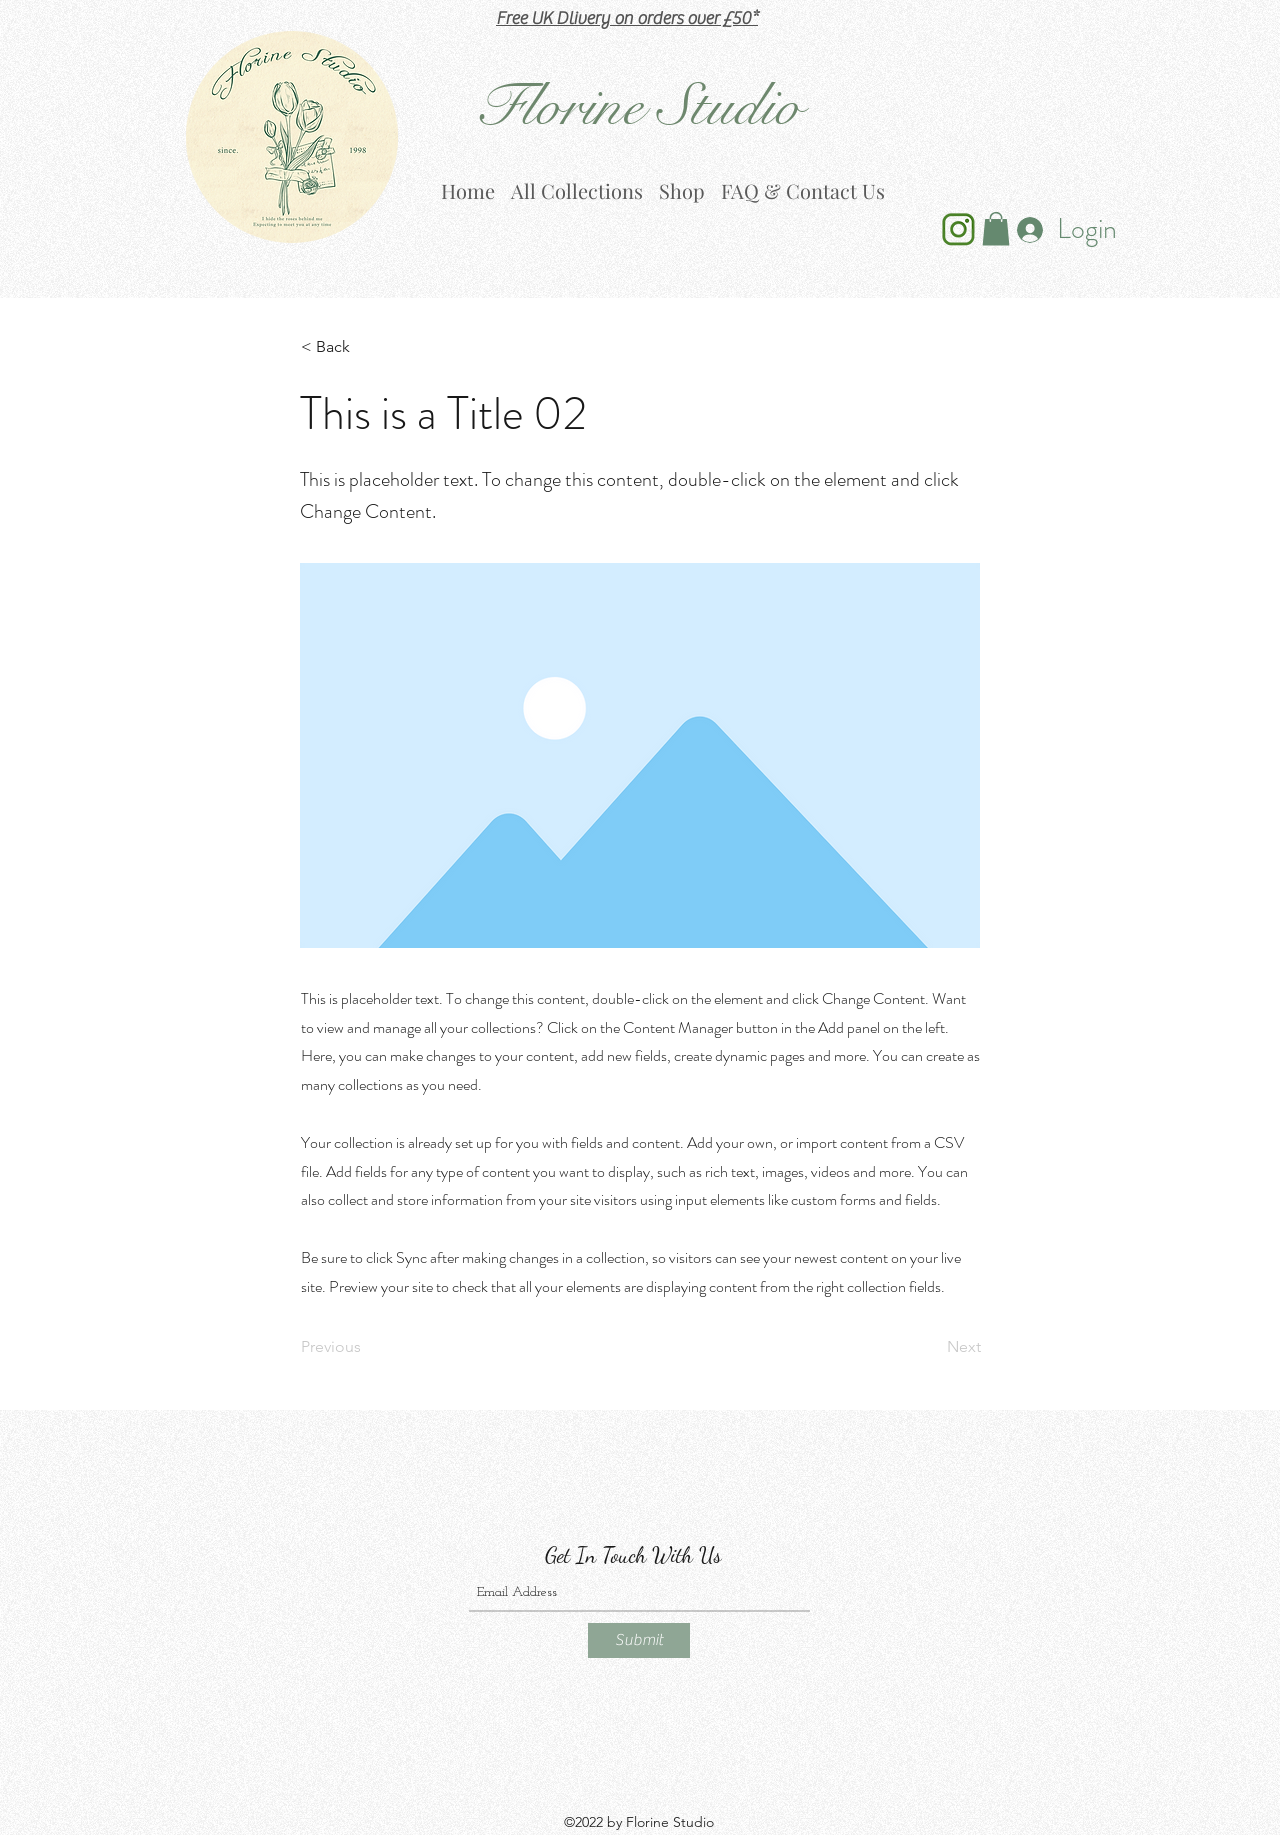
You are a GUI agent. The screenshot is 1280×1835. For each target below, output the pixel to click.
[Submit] (639, 1640)
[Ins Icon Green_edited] (958, 229)
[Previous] (367, 1348)
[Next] (931, 1348)
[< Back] (367, 348)
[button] (996, 228)
